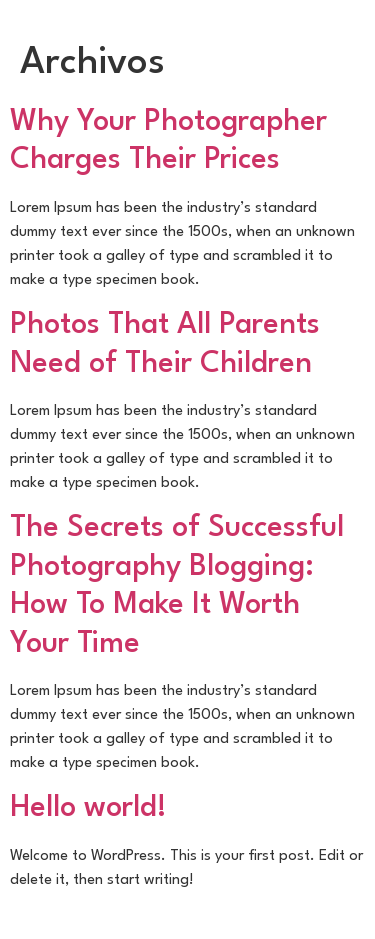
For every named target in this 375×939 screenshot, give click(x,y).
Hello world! (88, 808)
